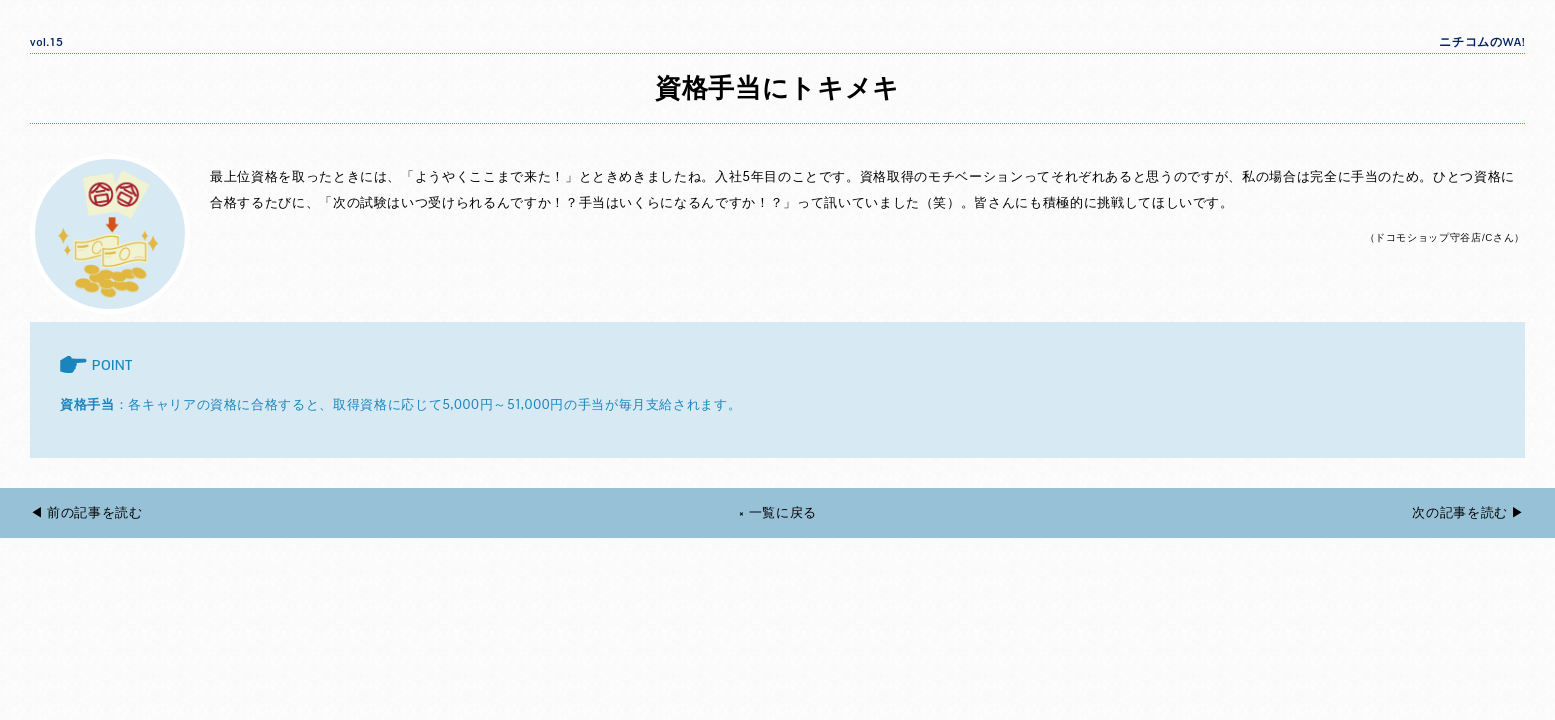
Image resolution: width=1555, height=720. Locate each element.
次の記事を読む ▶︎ (1468, 512)
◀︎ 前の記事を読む (86, 512)
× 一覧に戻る (777, 512)
